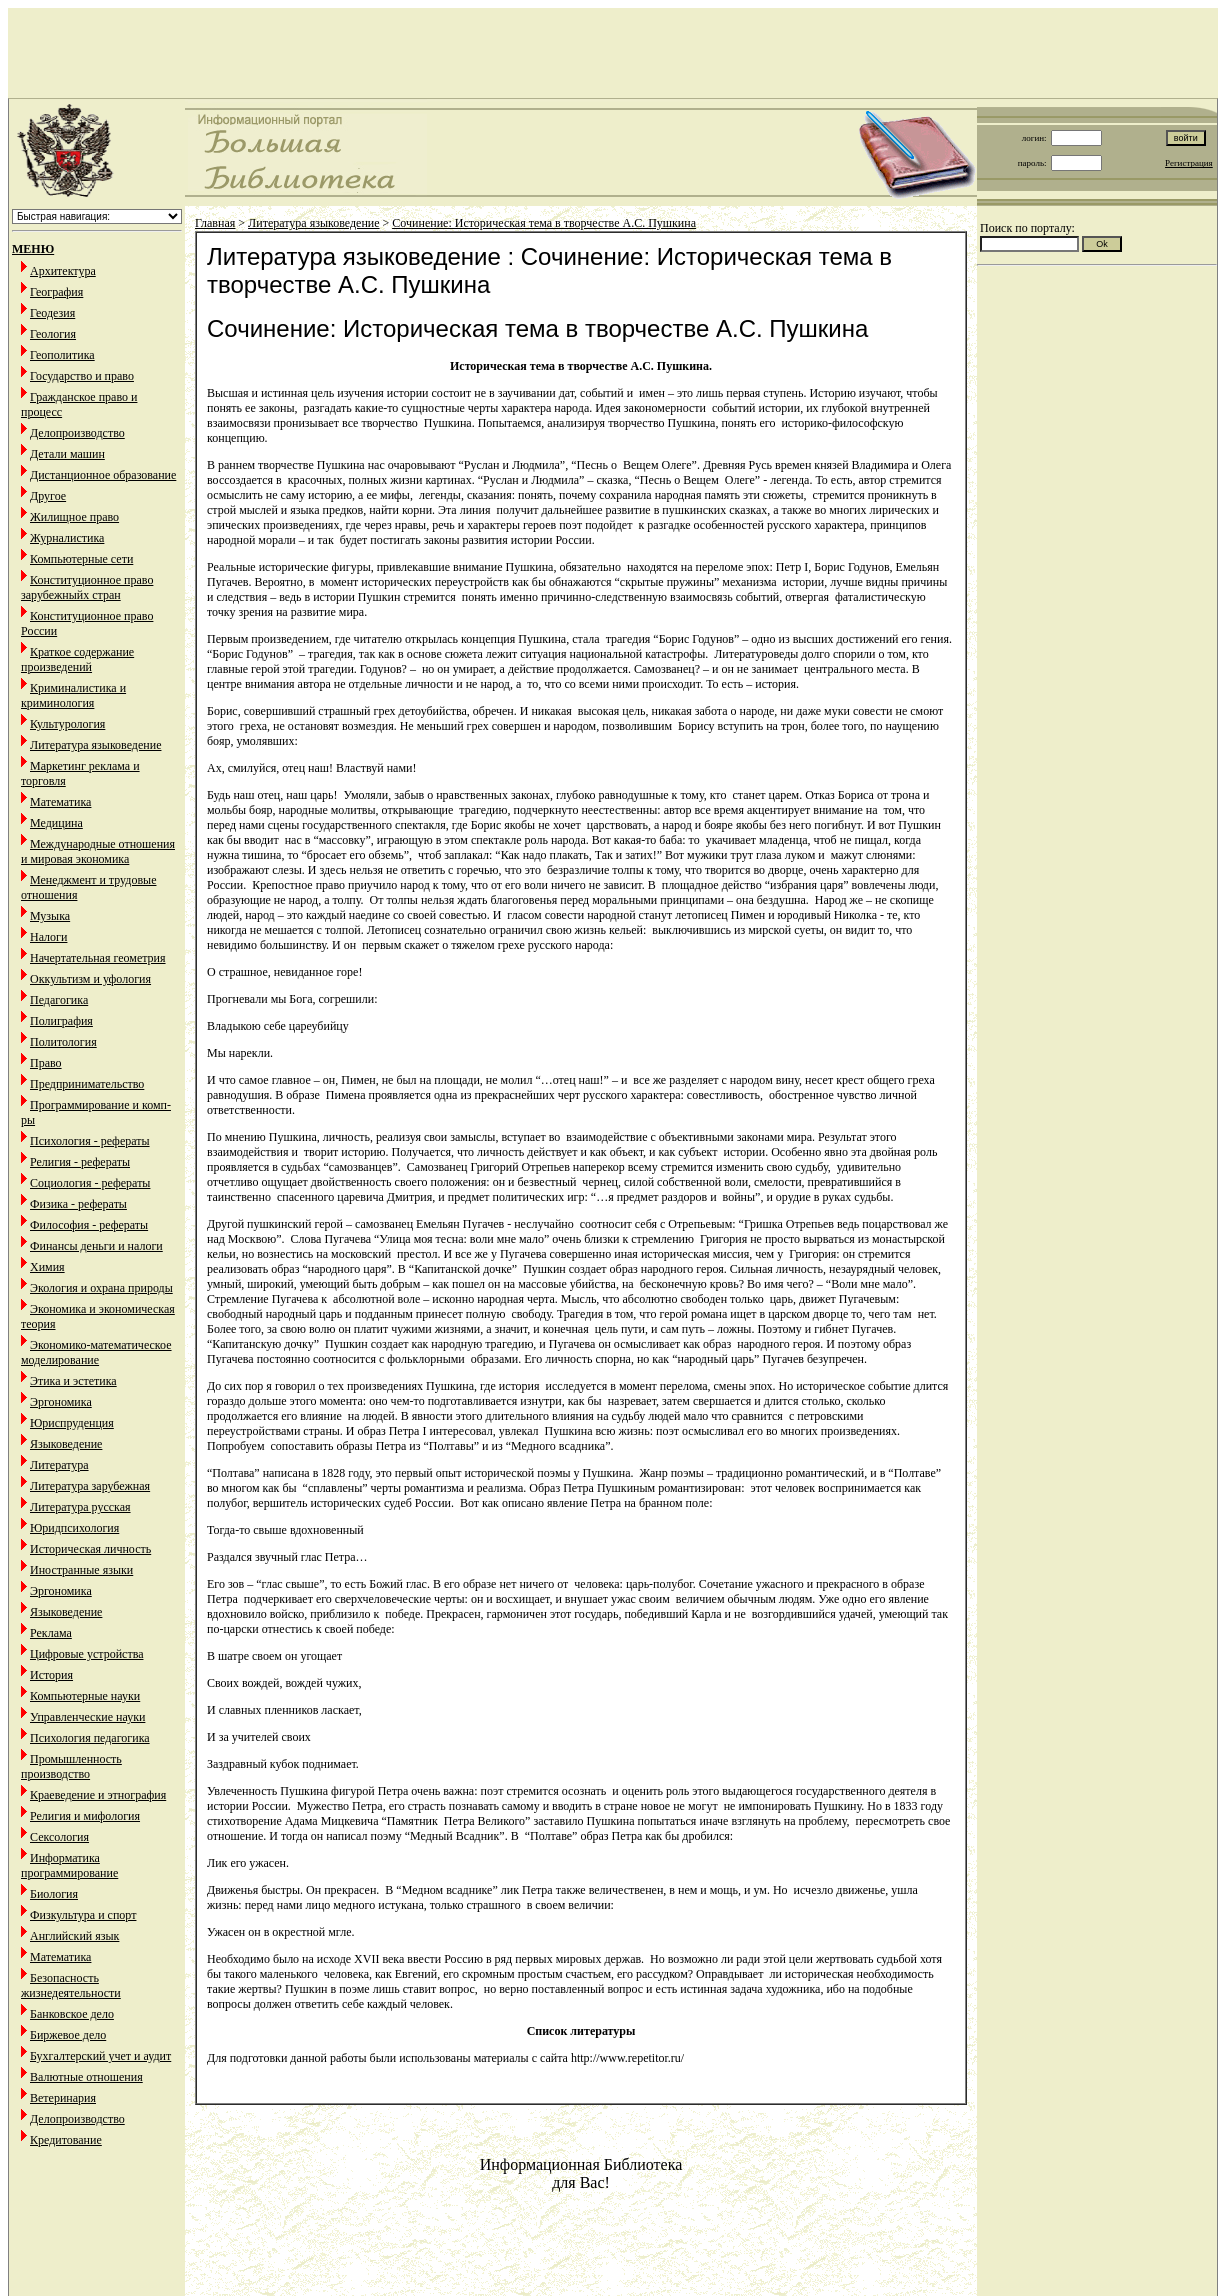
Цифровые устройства (86, 1654)
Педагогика (59, 1000)
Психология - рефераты (90, 1141)
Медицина (56, 823)
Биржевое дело (68, 2035)
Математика (60, 802)
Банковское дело (72, 2014)
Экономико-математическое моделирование (96, 1352)
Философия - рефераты (89, 1225)
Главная (215, 223)
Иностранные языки (81, 1570)
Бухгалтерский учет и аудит (100, 2056)
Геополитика (62, 355)
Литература (59, 1465)
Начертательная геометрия (98, 958)
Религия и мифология (85, 1816)
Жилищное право (74, 517)
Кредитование (66, 2140)
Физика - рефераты (78, 1204)
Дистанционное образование (103, 475)
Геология (53, 334)
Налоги (48, 937)
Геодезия (52, 313)
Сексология (59, 1837)
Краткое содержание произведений (77, 659)
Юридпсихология (74, 1528)
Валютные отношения (86, 2077)
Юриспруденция (72, 1423)
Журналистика (67, 538)
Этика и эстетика (73, 1381)
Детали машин (67, 454)
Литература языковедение (95, 745)
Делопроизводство (77, 433)
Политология (63, 1042)
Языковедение (66, 1444)
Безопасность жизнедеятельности (71, 1985)
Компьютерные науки (85, 1696)
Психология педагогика (90, 1738)
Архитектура (63, 271)
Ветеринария (63, 2098)
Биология (54, 1894)
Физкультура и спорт (83, 1915)
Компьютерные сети (81, 559)
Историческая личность (90, 1549)
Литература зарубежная (90, 1486)
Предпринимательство (87, 1084)
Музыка (50, 916)
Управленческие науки (87, 1717)
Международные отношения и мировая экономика (98, 851)
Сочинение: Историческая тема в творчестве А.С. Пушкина (544, 223)
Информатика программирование (69, 1865)
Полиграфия (61, 1021)
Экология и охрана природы (101, 1288)
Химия (47, 1267)
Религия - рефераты (80, 1162)
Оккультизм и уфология (90, 979)
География (56, 292)
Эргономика (61, 1402)
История (51, 1675)
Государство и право (82, 376)
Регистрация (1189, 163)
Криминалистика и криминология (73, 695)
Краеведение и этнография (98, 1795)
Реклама (51, 1633)
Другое (48, 496)
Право (46, 1063)
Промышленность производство (71, 1766)
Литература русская (80, 1507)
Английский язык (74, 1936)
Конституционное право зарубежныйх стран (87, 587)
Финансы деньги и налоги (96, 1246)
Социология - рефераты (90, 1183)
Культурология (67, 724)
